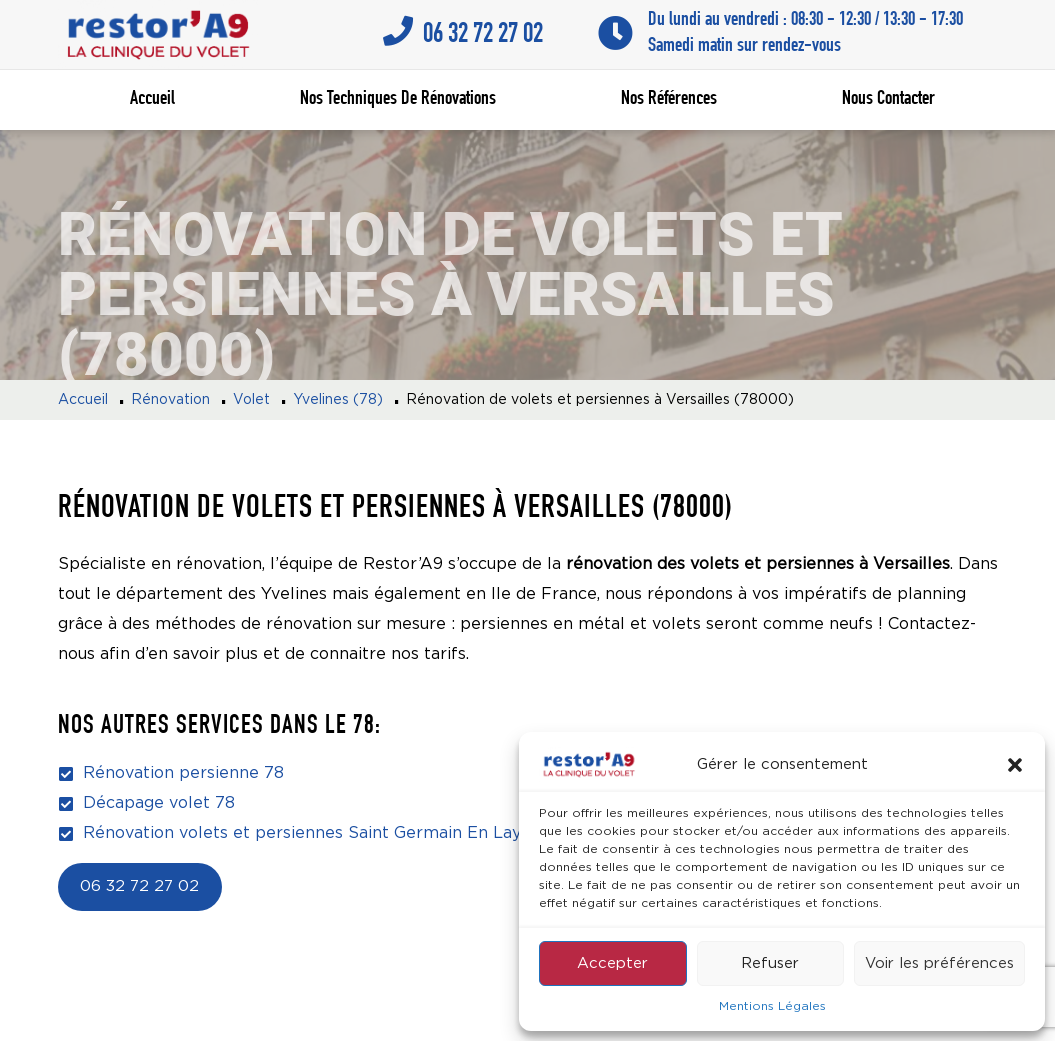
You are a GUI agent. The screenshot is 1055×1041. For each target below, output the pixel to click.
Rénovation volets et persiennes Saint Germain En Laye (307, 833)
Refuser (770, 963)
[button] (1015, 765)
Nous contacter (888, 100)
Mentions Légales (772, 1006)
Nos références (669, 100)
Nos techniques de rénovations (398, 100)
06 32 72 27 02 (139, 887)
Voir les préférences (939, 963)
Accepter (612, 963)
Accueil (152, 100)
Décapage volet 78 (159, 803)
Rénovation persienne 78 (183, 773)
